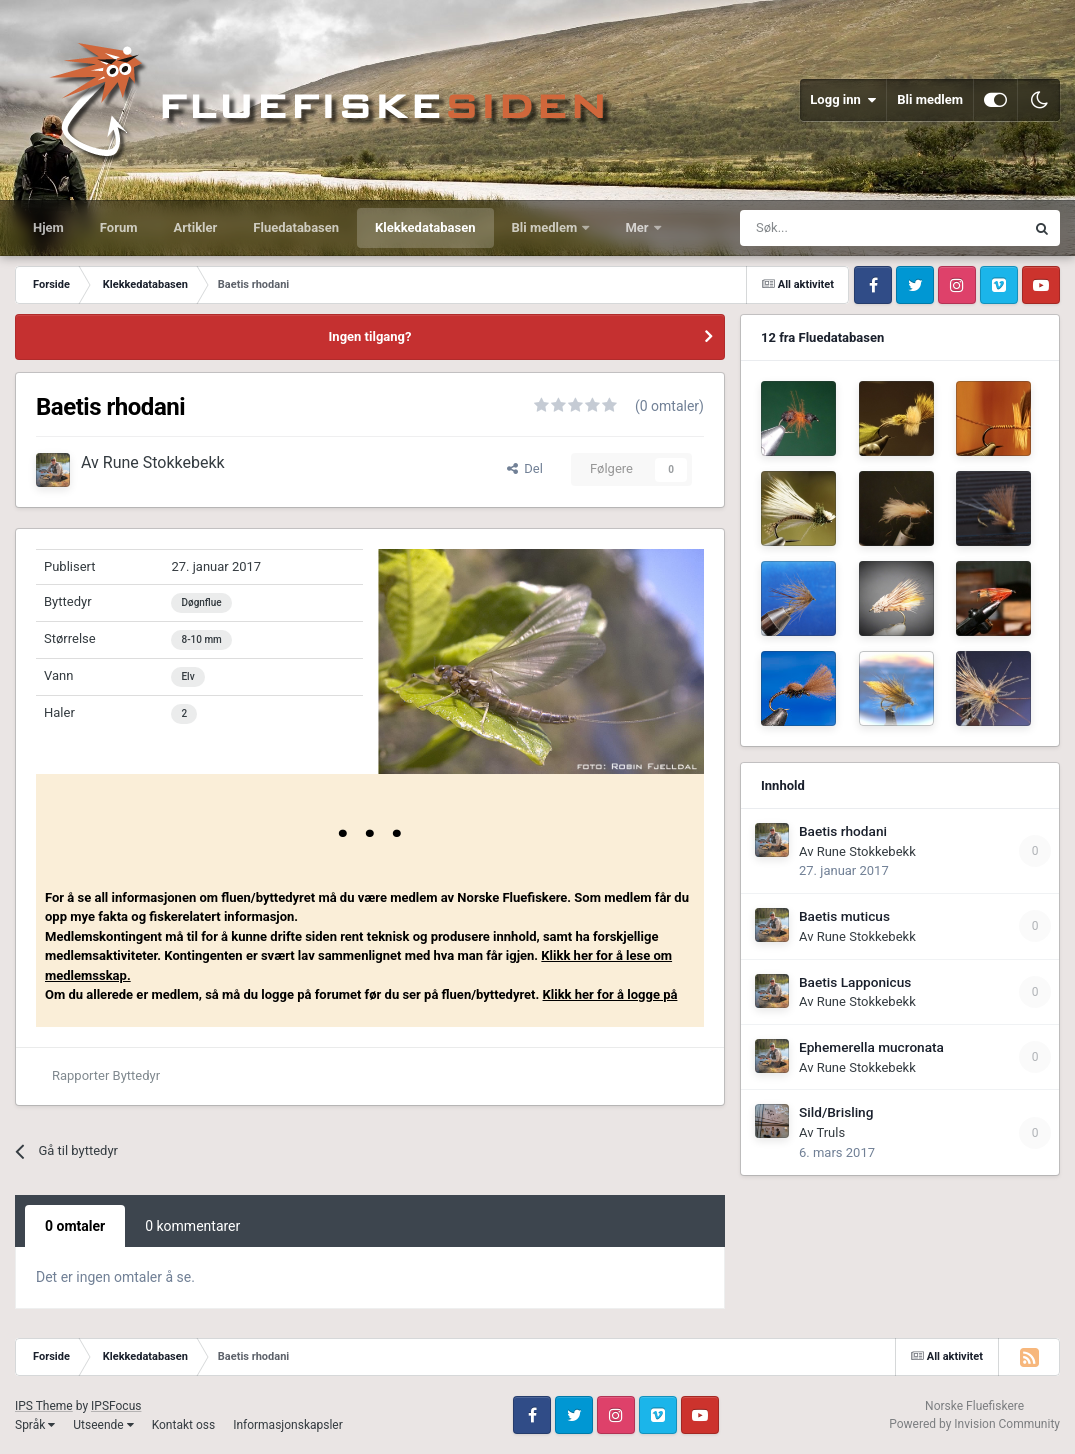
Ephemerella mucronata (871, 1047)
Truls (830, 1132)
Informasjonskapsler (288, 1425)
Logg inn (843, 100)
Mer (638, 227)
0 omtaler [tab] (75, 1226)
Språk (35, 1425)
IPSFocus (116, 1406)
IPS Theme (44, 1406)
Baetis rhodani (843, 831)
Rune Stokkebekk (164, 462)
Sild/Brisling (836, 1112)
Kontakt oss (184, 1425)
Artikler (196, 227)
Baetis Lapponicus (855, 982)
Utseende (103, 1425)
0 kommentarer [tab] (192, 1226)
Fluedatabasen (296, 227)
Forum (119, 227)
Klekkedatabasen (425, 227)
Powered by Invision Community (974, 1424)
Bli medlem (930, 99)
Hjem (48, 227)
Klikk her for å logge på (610, 994)
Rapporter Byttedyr (106, 1075)
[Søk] (822, 228)
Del (525, 468)
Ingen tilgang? (370, 336)
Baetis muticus (844, 916)
